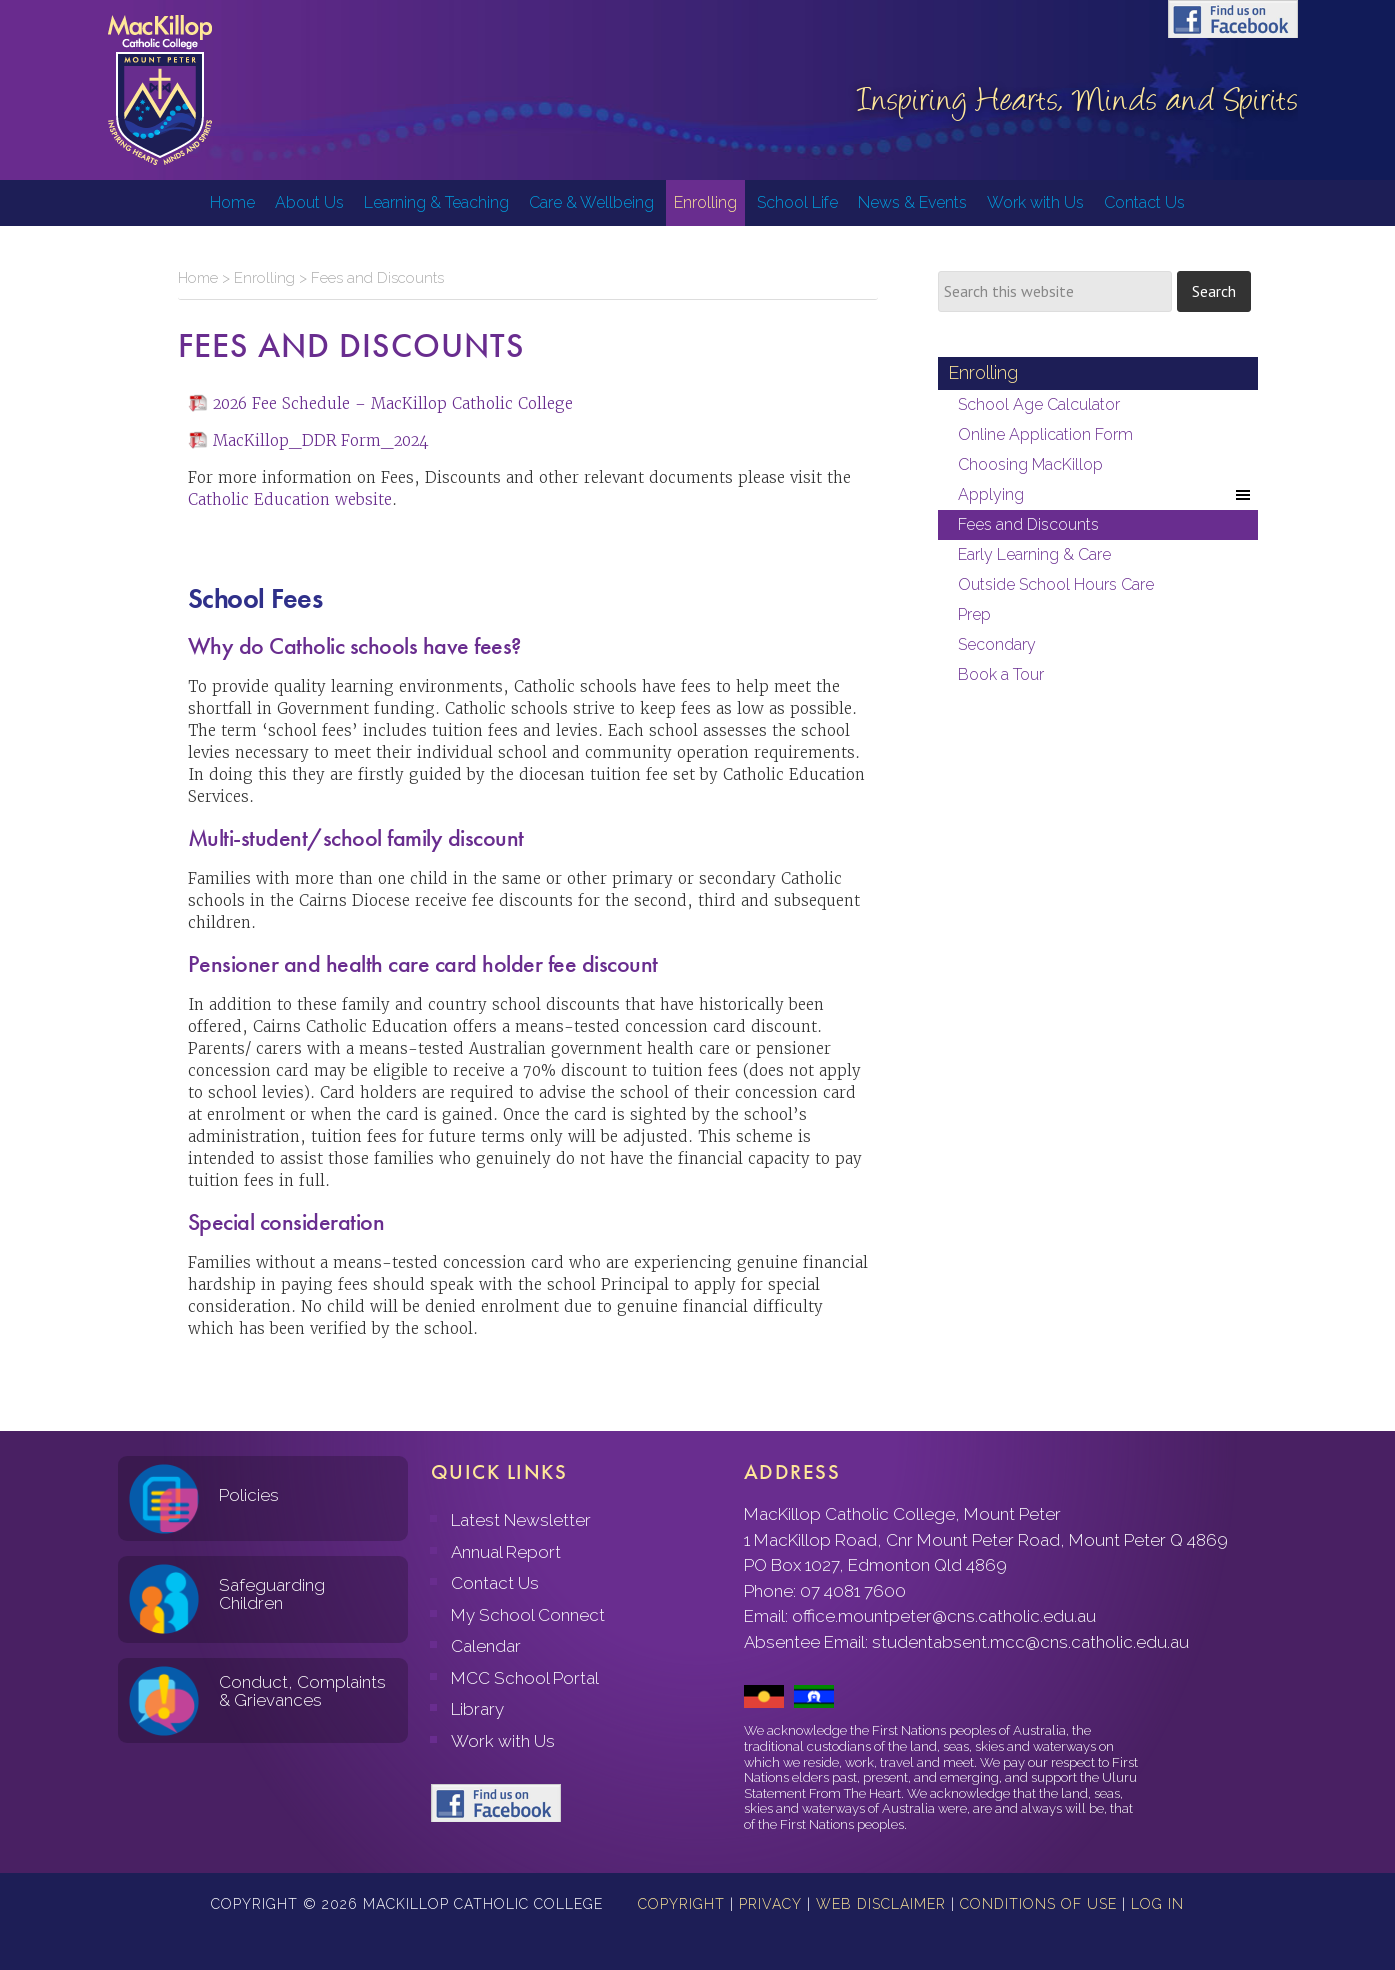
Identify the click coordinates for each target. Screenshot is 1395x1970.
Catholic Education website (290, 499)
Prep (974, 614)
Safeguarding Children (272, 1594)
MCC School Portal (525, 1678)
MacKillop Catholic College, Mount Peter (160, 90)
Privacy (770, 1904)
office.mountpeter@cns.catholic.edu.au (944, 1616)
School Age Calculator (1039, 404)
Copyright (681, 1904)
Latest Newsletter (521, 1520)
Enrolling (264, 278)
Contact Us (495, 1583)
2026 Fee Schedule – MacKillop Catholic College (393, 403)
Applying (1105, 495)
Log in (1157, 1904)
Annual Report (506, 1552)
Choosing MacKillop (1030, 464)
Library (477, 1709)
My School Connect (528, 1615)
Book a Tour (1001, 674)
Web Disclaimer (881, 1904)
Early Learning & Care (1034, 554)
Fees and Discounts (1028, 524)
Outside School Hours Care (1056, 584)
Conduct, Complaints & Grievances (302, 1691)
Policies (249, 1495)
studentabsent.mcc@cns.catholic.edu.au (1030, 1642)
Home (198, 278)
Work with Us (503, 1741)
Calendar (486, 1646)
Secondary (997, 644)
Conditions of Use (1038, 1904)
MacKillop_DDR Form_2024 (321, 440)
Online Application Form (1045, 434)
